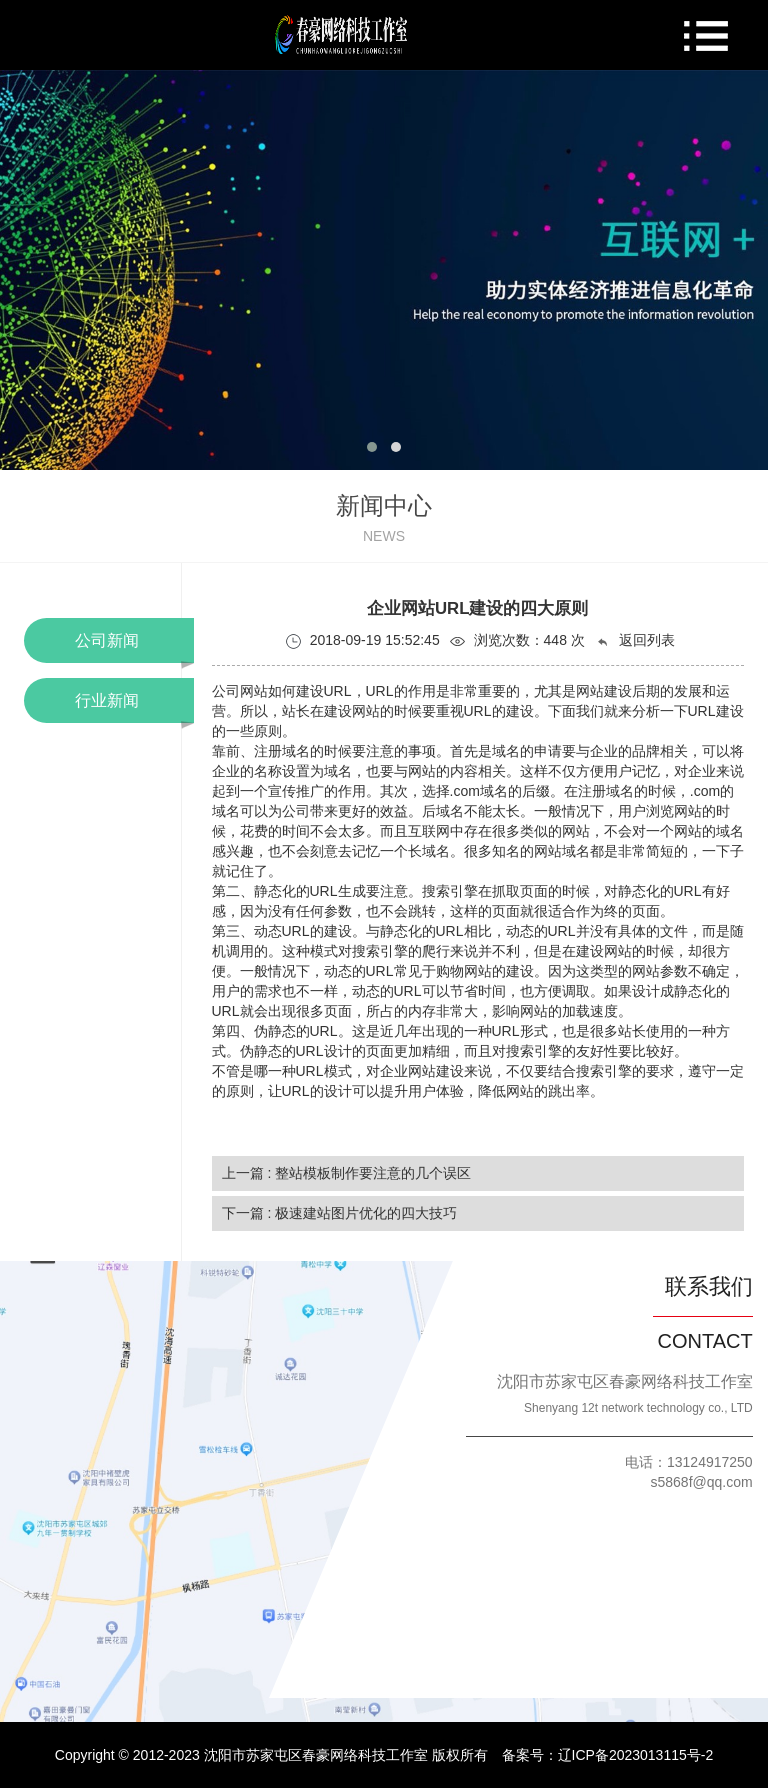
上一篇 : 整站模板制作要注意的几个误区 (347, 1173)
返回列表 (635, 640)
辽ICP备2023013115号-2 (636, 1755)
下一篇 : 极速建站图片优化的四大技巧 (340, 1213)
